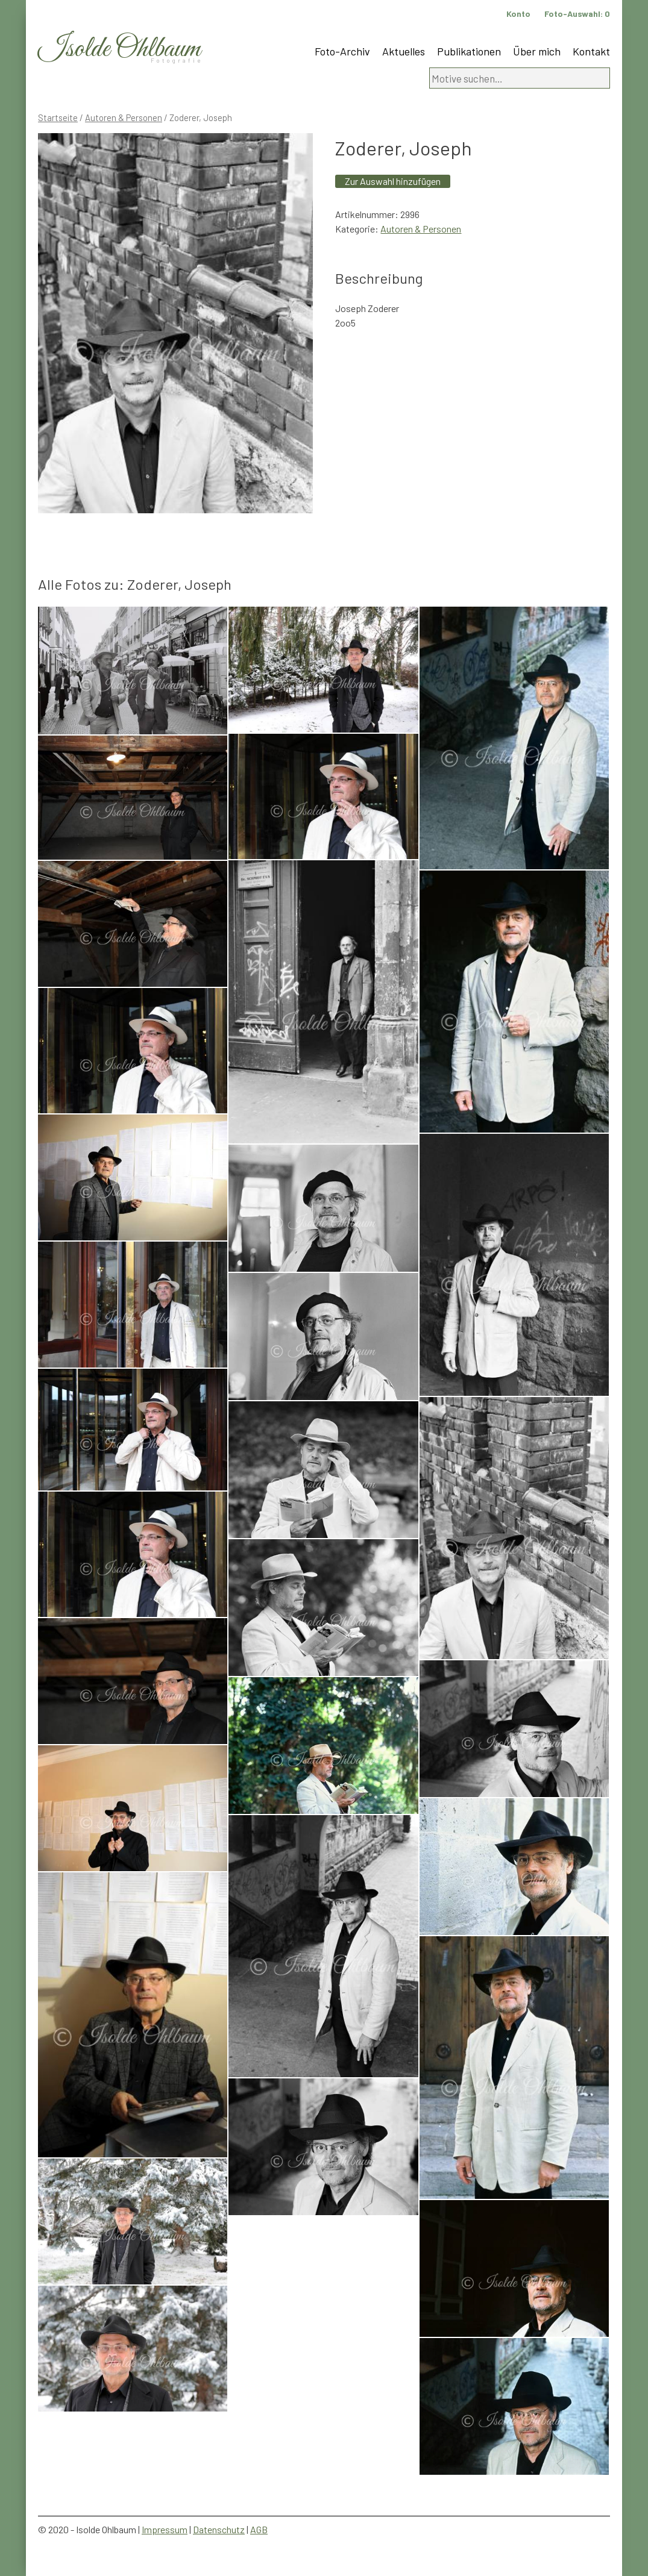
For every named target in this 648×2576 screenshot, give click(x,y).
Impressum (164, 2529)
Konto (518, 13)
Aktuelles (403, 51)
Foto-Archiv (342, 51)
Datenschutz (219, 2529)
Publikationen (469, 51)
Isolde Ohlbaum (119, 49)
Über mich (537, 51)
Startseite (58, 117)
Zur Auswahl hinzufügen (393, 181)
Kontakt (591, 51)
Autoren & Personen (123, 117)
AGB (259, 2529)
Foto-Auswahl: (577, 13)
